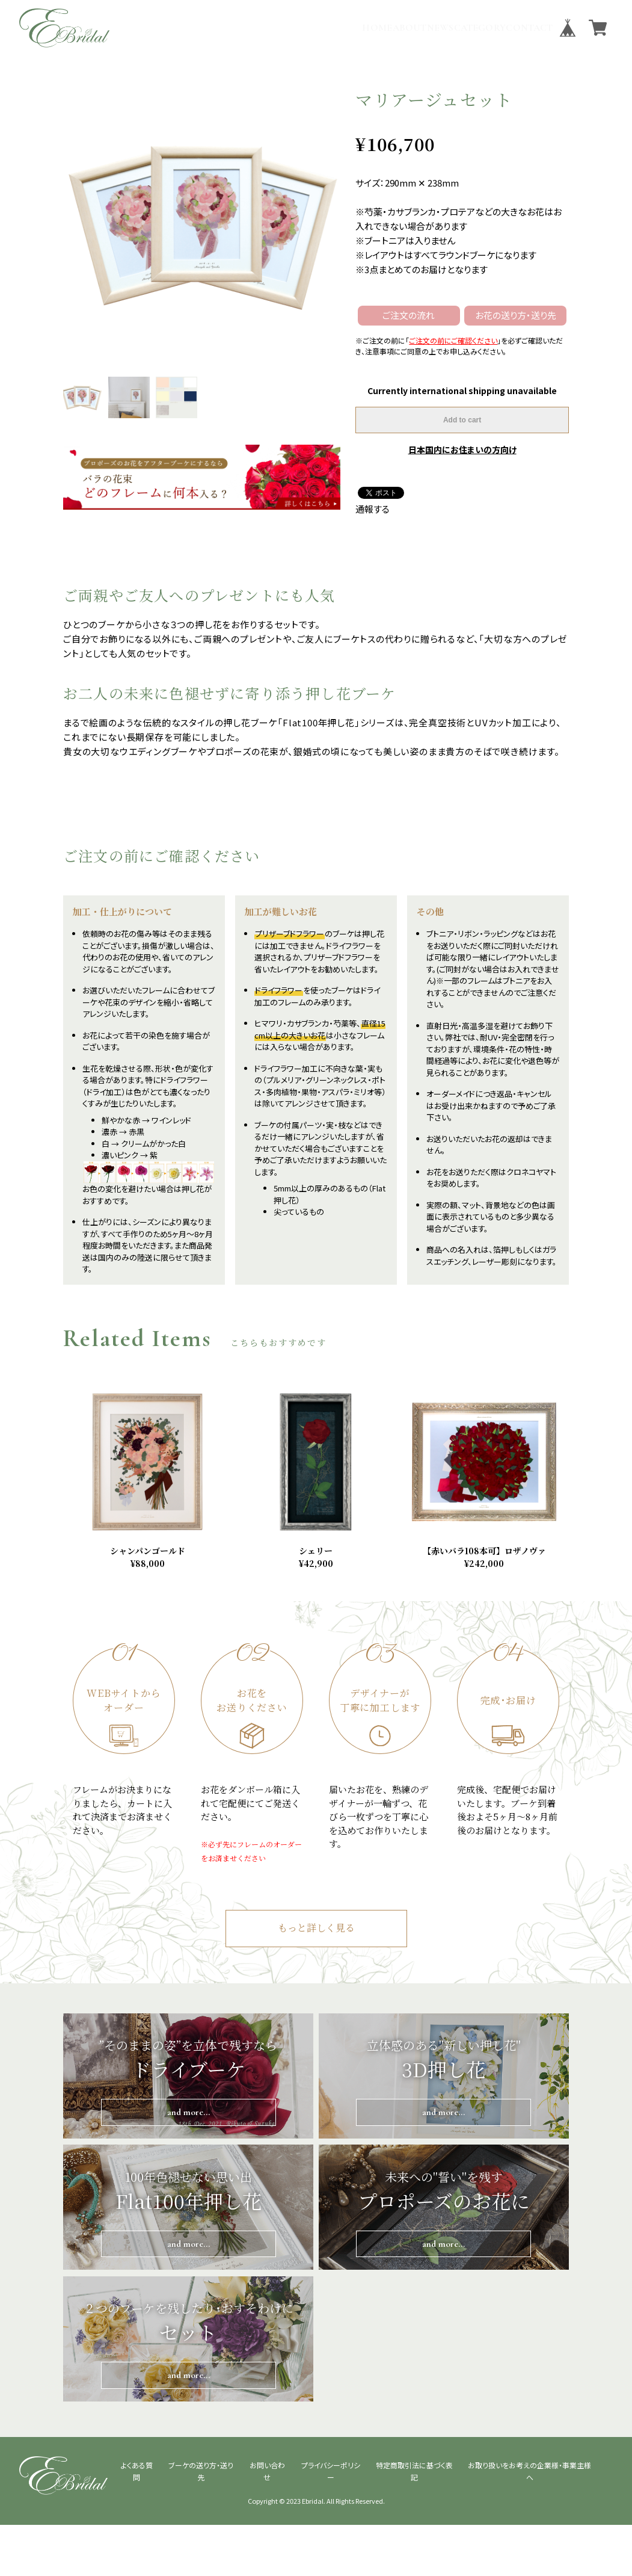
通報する (372, 508)
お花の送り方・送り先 (515, 315)
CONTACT (519, 28)
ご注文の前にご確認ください (453, 340)
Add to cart (462, 420)
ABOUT (339, 28)
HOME (289, 28)
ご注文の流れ (408, 315)
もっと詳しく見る (316, 1980)
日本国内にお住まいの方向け (462, 449)
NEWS (388, 28)
